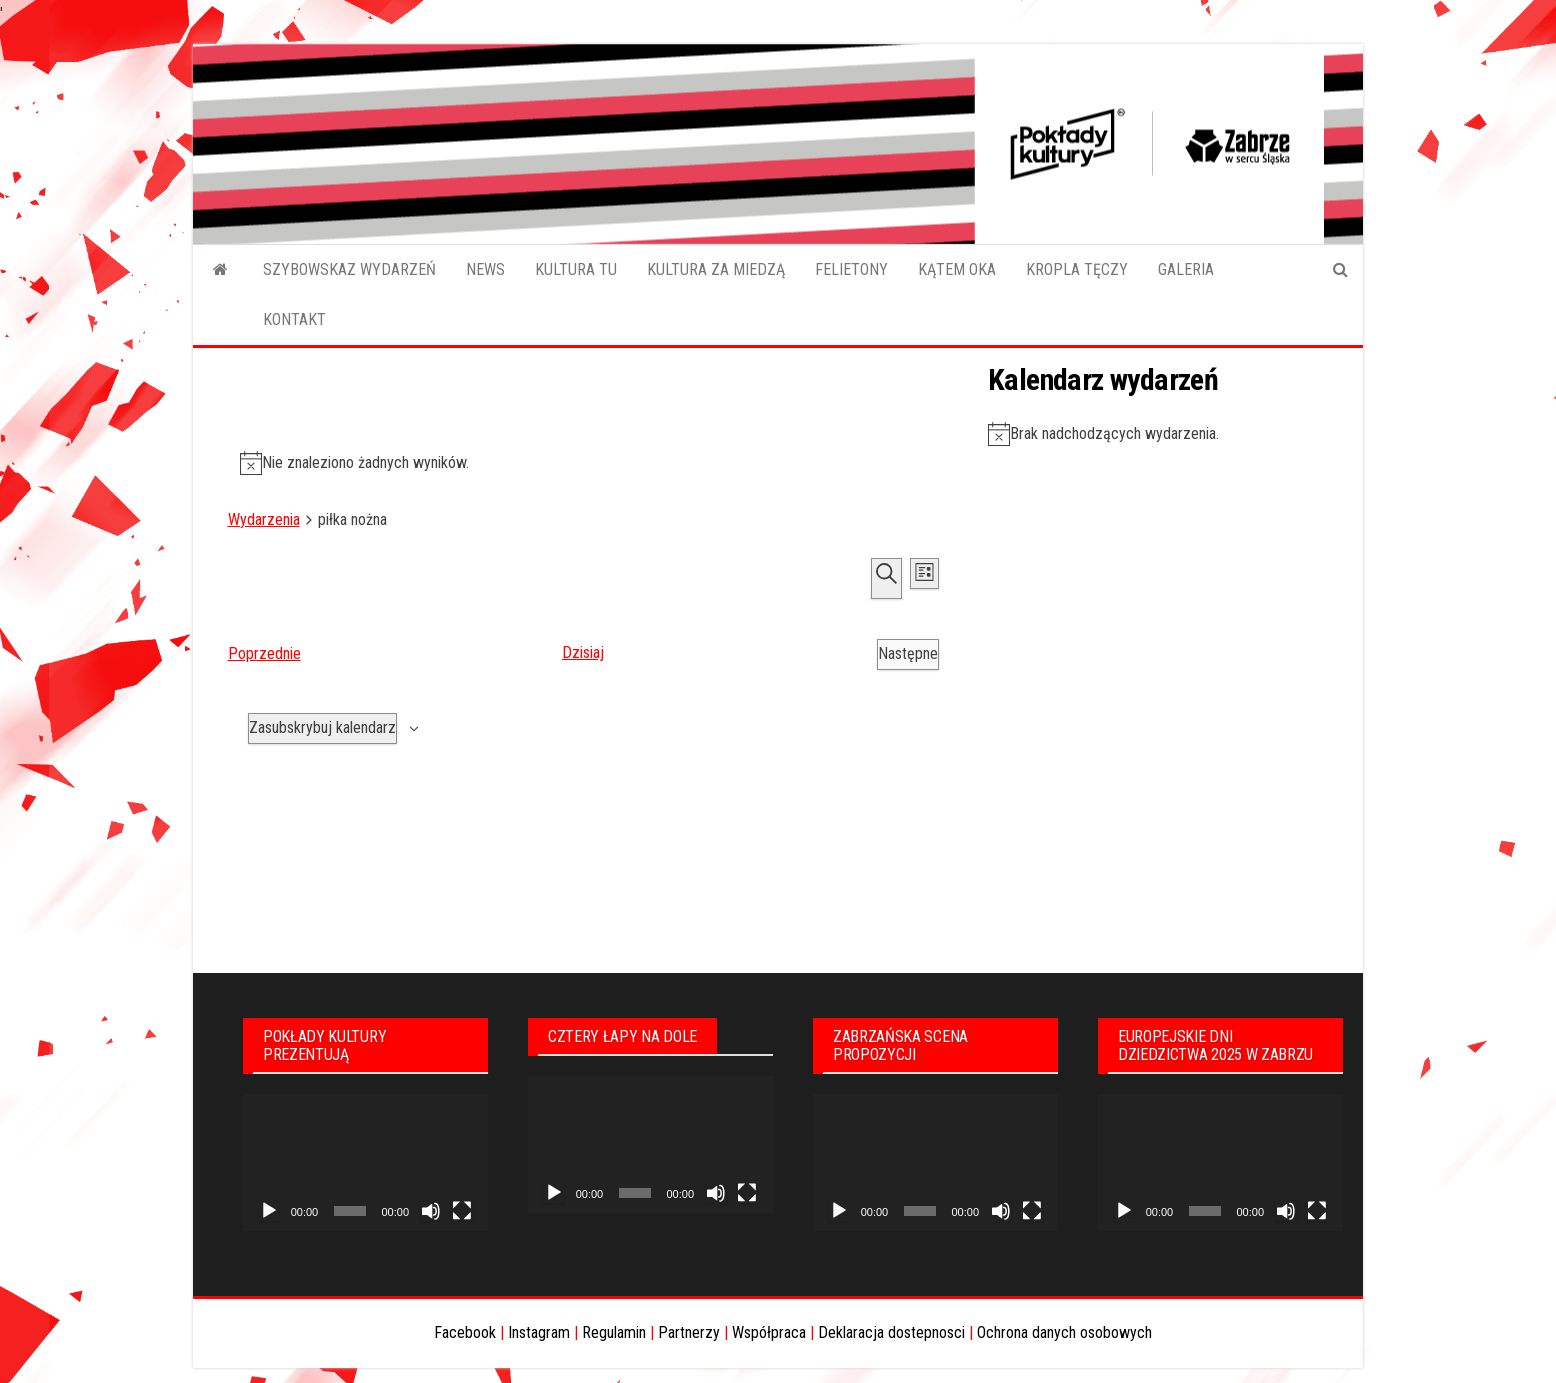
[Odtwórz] (269, 1211)
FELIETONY (851, 269)
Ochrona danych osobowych (1064, 1332)
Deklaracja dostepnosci (891, 1332)
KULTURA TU (576, 269)
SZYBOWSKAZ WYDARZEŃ (349, 269)
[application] (365, 1163)
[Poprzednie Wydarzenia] (264, 654)
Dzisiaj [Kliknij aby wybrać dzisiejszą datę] (583, 652)
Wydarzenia (264, 519)
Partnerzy (689, 1332)
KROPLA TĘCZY (1077, 269)
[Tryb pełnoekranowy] (462, 1211)
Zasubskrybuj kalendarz (322, 727)
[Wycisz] (431, 1211)
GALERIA (1186, 269)
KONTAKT (294, 319)
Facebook (465, 1332)
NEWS (485, 269)
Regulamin (614, 1332)
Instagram (539, 1332)
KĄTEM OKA (957, 269)
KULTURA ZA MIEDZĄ (716, 269)
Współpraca (769, 1332)
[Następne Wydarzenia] (908, 654)
